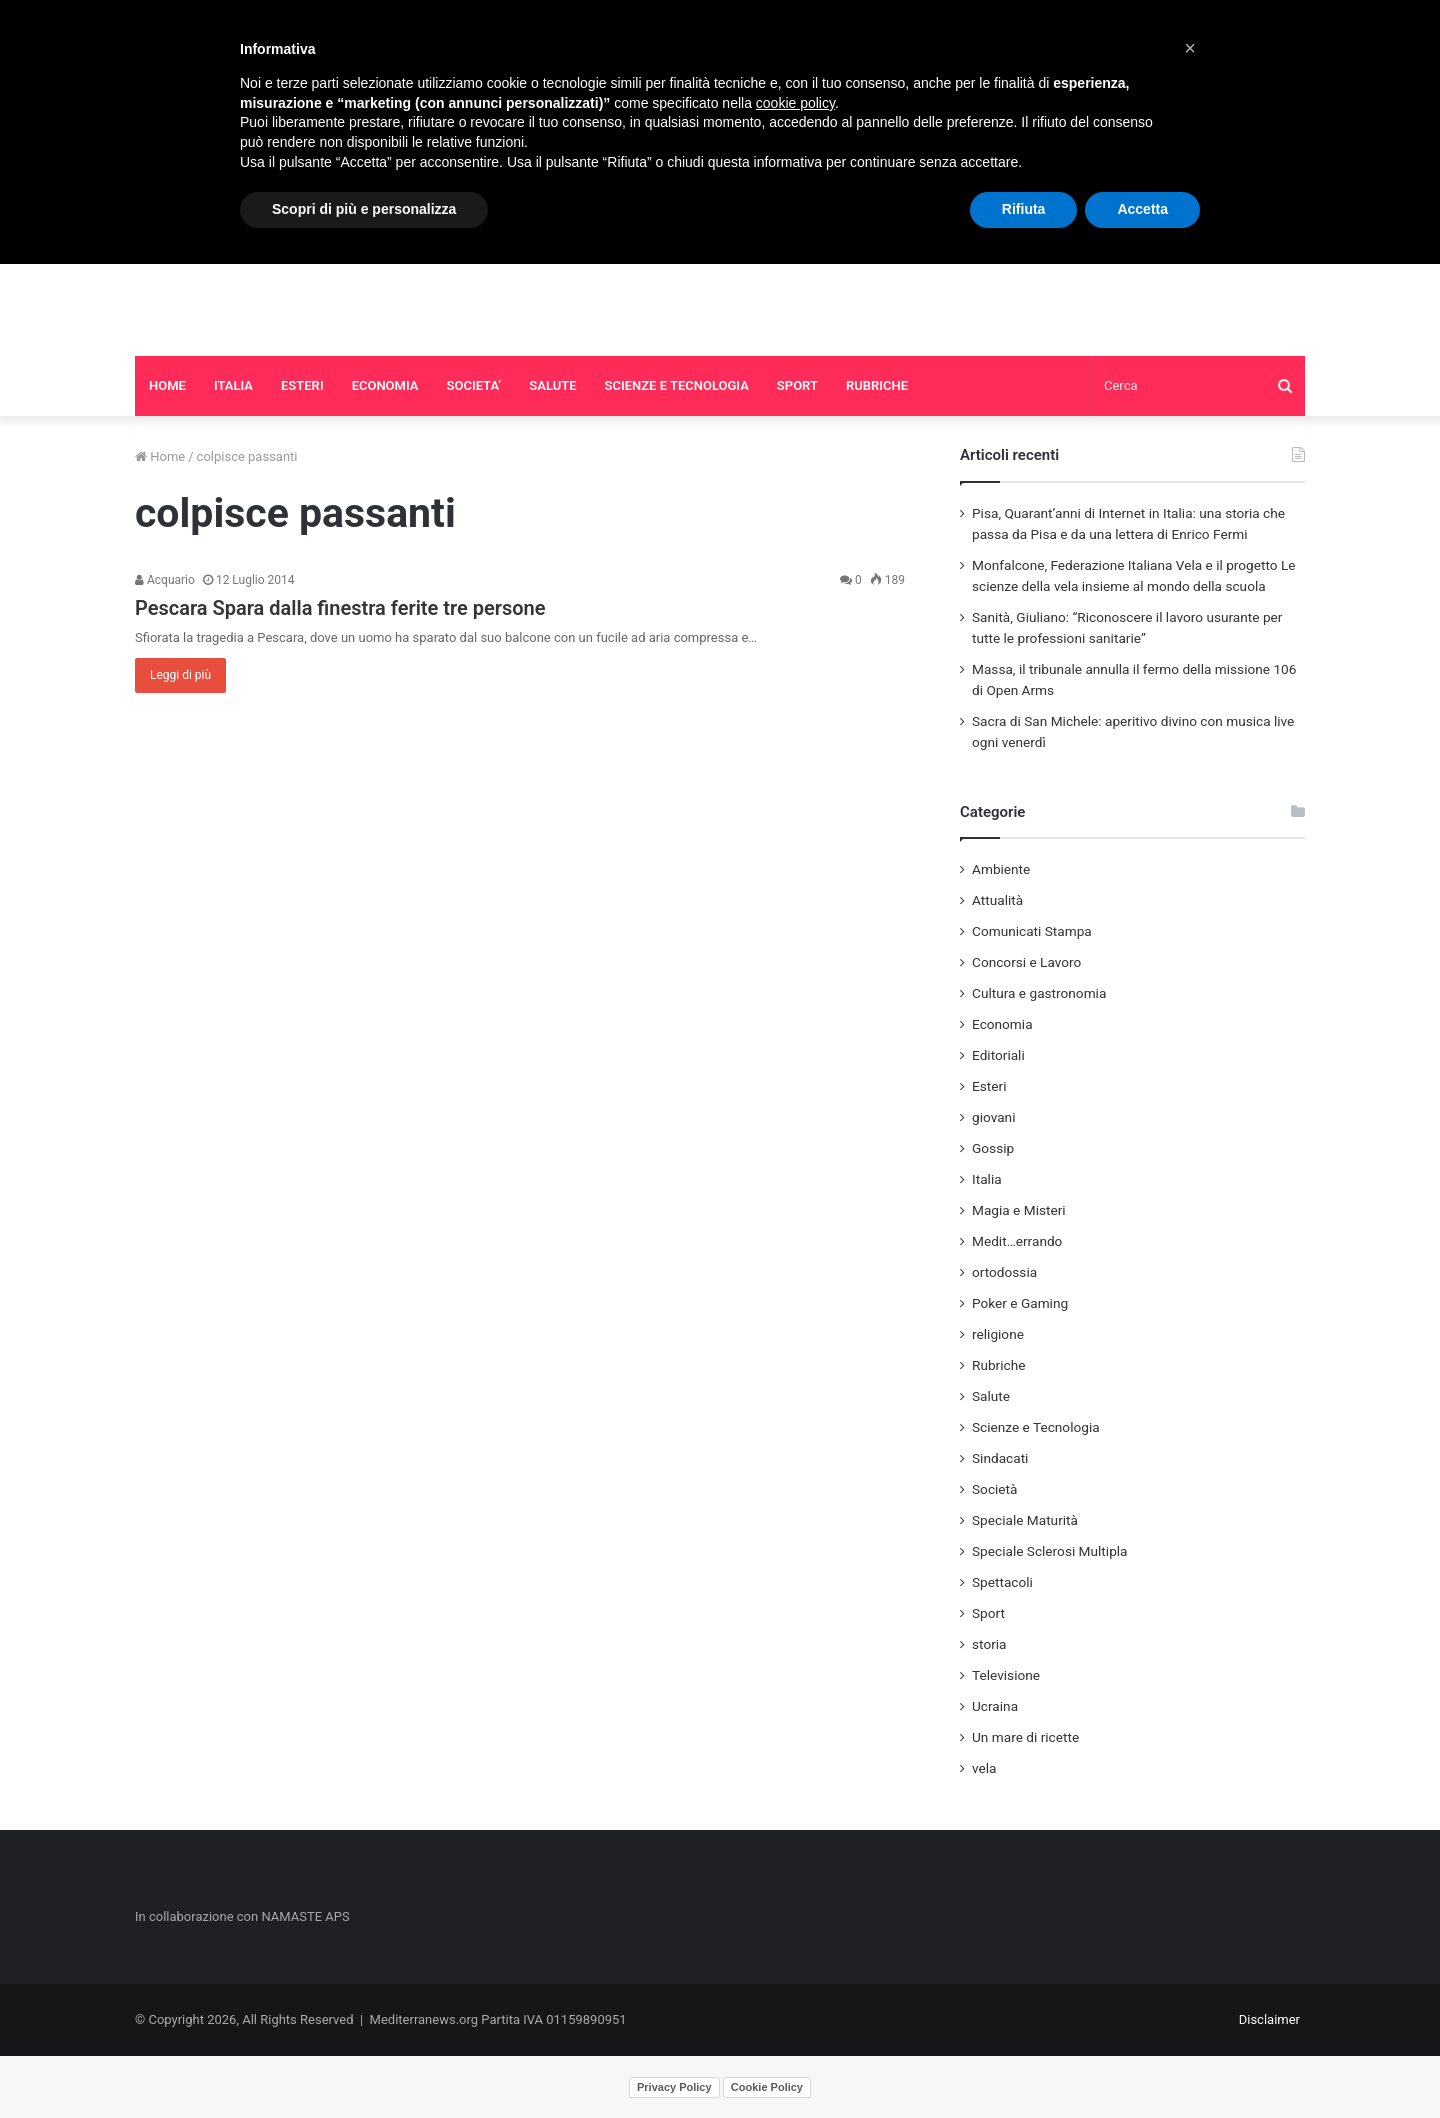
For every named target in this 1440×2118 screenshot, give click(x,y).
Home (160, 456)
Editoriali (998, 1055)
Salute (991, 1396)
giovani (993, 1117)
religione (998, 1334)
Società (994, 1489)
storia (989, 1644)
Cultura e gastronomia (1039, 993)
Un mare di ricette (1025, 1737)
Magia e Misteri (1019, 1210)
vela (984, 1768)
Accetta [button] (1142, 209)
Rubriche (998, 1365)
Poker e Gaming (1020, 1303)
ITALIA (233, 385)
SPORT (797, 385)
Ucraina (995, 1706)
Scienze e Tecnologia (1036, 1427)
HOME (167, 385)
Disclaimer (1269, 2019)
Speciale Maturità (1025, 1520)
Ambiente (1001, 869)
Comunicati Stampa (1032, 931)
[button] (1190, 48)
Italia (987, 1179)
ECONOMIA (385, 385)
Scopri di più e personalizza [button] (364, 209)
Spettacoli (1002, 1582)
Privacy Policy (674, 2087)
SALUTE (552, 385)
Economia (1002, 1024)
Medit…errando (1017, 1241)
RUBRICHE (877, 385)
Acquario (165, 580)
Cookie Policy (767, 2087)
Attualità (997, 900)
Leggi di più (180, 675)
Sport (988, 1613)
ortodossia (1004, 1272)
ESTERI (302, 385)
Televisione (1006, 1675)
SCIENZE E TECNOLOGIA (677, 385)
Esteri (989, 1086)
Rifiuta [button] (1024, 209)
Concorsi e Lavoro (1026, 962)
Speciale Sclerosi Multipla (1050, 1551)
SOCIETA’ (474, 385)
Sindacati (1000, 1458)
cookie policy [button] (795, 103)
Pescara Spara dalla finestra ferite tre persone (340, 608)
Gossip (993, 1148)
